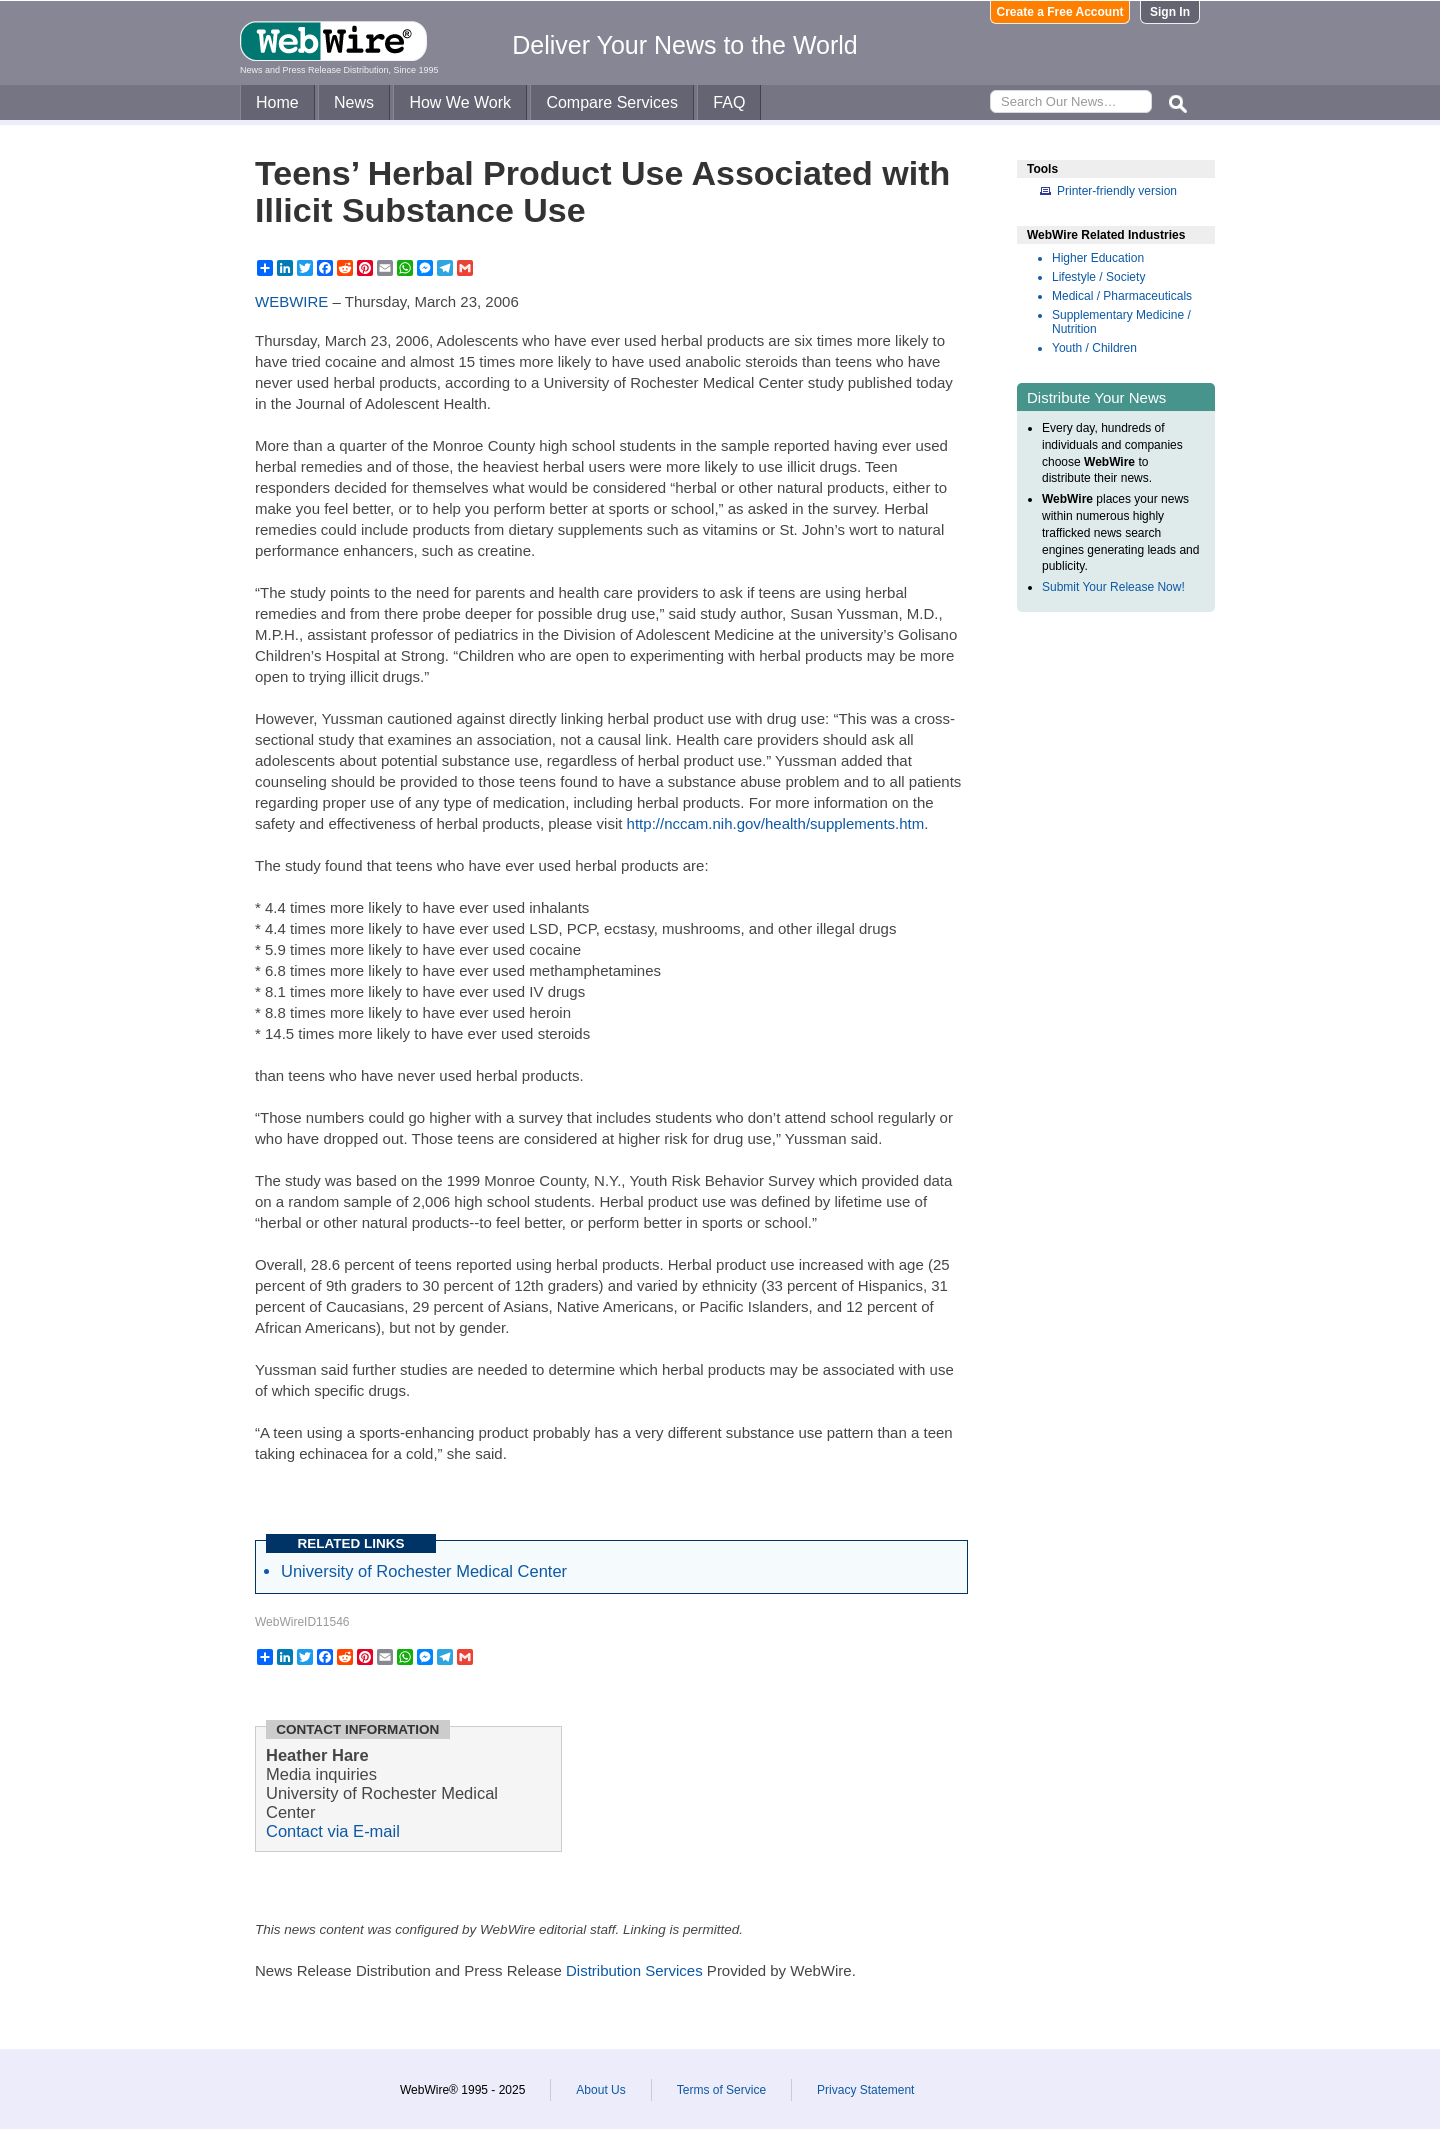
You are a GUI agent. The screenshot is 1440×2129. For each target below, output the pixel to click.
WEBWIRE (291, 301)
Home (277, 102)
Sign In (1170, 12)
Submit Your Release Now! (1113, 587)
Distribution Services (634, 1970)
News (354, 102)
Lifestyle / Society (1098, 277)
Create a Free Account (1060, 12)
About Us (600, 2090)
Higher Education (1098, 258)
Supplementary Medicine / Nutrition (1121, 322)
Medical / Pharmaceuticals (1122, 296)
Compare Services (612, 102)
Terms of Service (721, 2090)
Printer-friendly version (1117, 191)
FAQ (729, 102)
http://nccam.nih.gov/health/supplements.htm (776, 823)
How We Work (460, 102)
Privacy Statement (865, 2090)
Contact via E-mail (333, 1831)
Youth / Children (1094, 348)
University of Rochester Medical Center (424, 1571)
